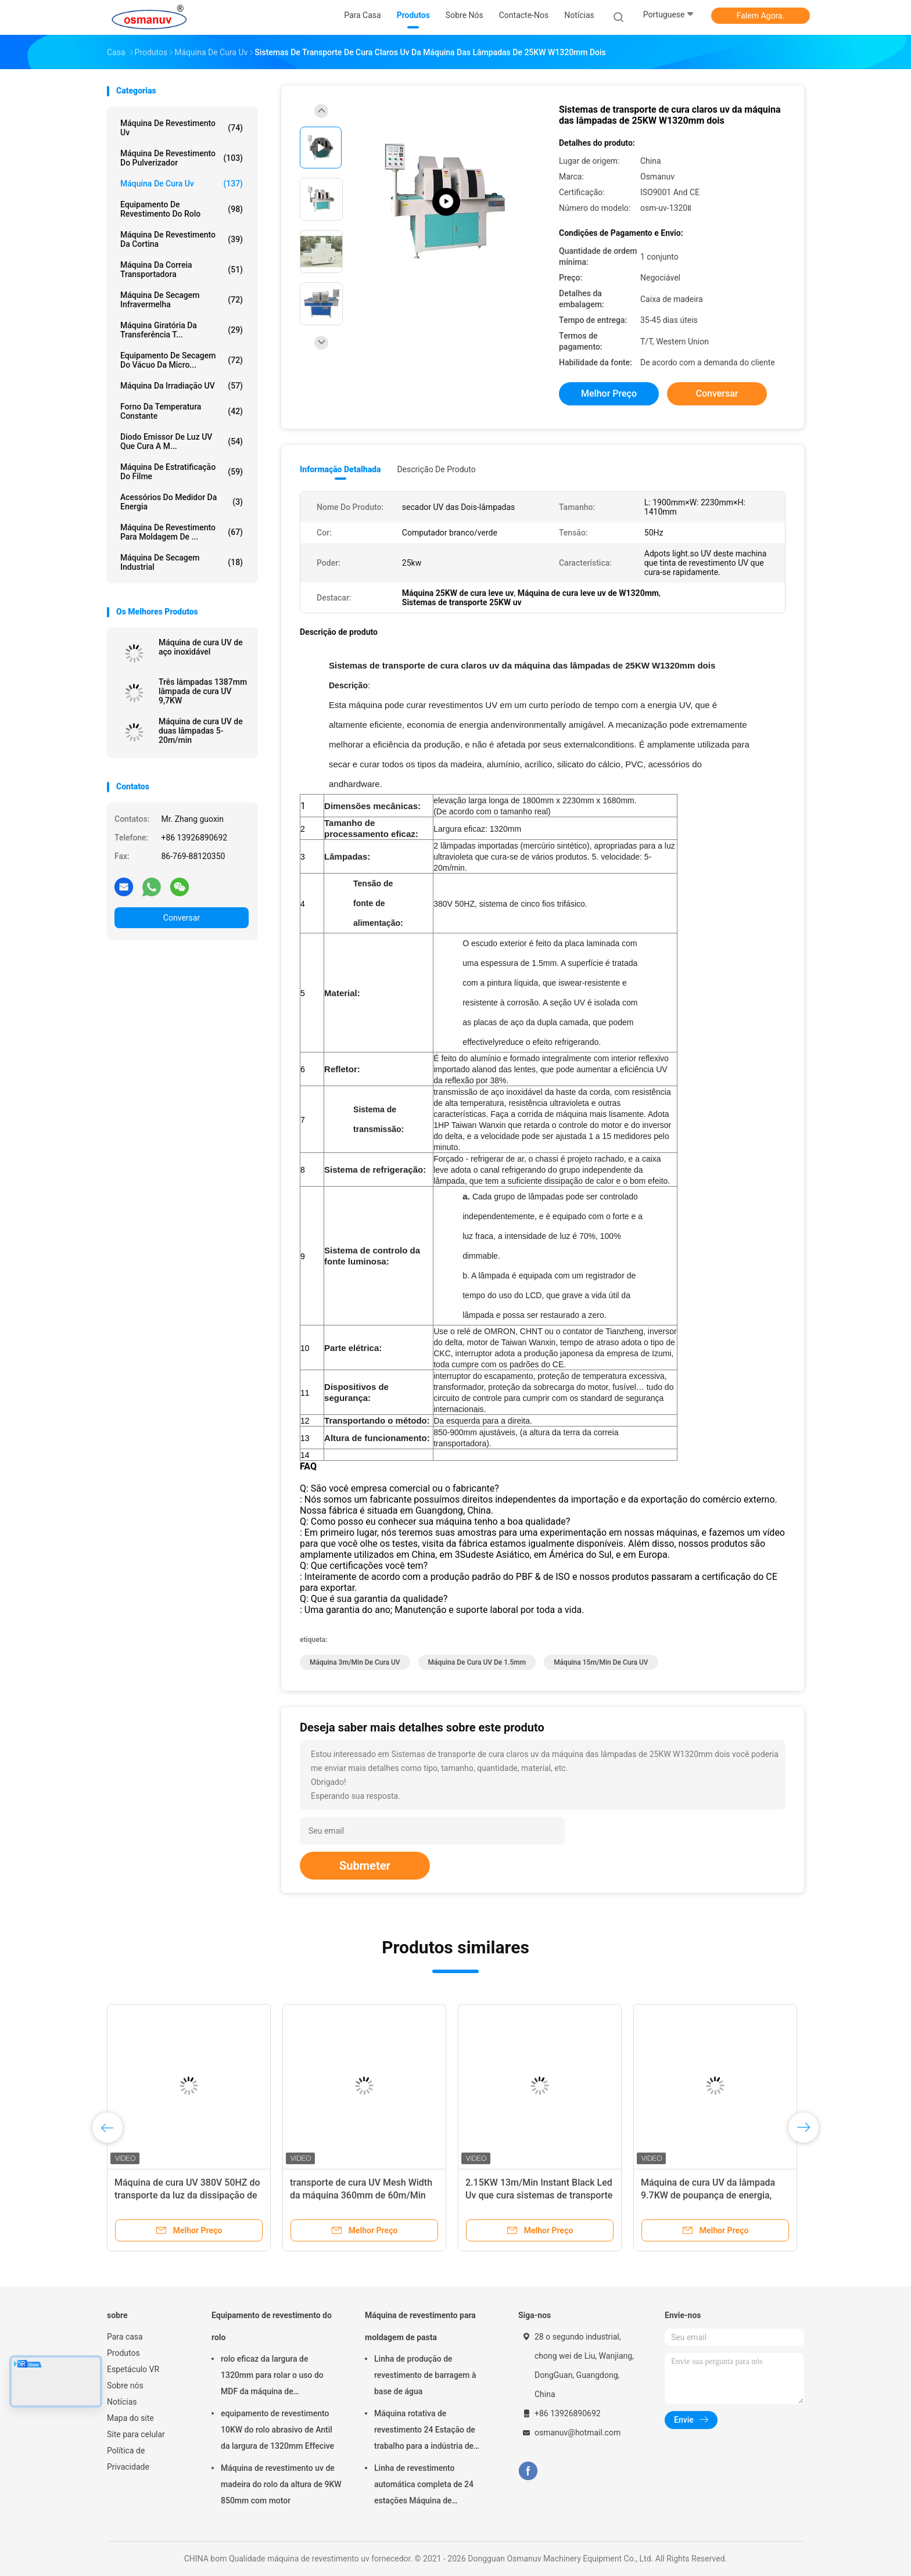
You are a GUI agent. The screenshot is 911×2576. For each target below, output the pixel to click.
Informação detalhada (340, 469)
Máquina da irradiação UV (181, 385)
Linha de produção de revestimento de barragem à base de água (425, 2375)
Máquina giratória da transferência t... (181, 330)
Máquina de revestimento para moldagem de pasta (420, 2326)
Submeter (364, 1866)
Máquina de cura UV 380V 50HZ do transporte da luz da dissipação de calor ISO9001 (187, 2195)
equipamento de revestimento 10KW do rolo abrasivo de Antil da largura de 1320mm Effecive (277, 2430)
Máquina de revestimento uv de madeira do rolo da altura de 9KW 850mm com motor (281, 2484)
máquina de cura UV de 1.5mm (477, 1662)
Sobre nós (125, 2385)
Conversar (181, 917)
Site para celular (136, 2434)
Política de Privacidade (128, 2458)
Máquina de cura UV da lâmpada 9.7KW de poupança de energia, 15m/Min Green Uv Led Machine (708, 2195)
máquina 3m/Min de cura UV (355, 1662)
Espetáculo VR (133, 2369)
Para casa (125, 2336)
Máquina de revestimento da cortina (181, 239)
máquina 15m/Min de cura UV (601, 1662)
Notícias (122, 2401)
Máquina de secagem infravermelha (181, 299)
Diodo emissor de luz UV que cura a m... (181, 441)
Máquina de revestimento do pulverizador (181, 158)
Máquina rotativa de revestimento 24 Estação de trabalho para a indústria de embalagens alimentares (424, 2431)
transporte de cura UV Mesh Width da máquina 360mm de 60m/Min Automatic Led (361, 2195)
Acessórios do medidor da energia (181, 502)
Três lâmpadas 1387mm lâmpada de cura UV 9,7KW (203, 691)
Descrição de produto (436, 469)
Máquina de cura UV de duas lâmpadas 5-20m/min (201, 731)
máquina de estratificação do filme (181, 471)
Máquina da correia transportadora (181, 269)
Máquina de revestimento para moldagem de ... (181, 532)
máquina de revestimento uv (181, 127)
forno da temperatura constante (181, 411)
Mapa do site (130, 2418)
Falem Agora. (760, 15)
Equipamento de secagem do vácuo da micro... (181, 360)
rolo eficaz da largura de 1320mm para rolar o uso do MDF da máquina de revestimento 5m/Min (272, 2376)
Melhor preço (609, 393)
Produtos (123, 2353)
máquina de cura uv (181, 183)
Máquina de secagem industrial (181, 562)
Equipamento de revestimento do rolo (181, 209)
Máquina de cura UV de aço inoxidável (201, 647)
